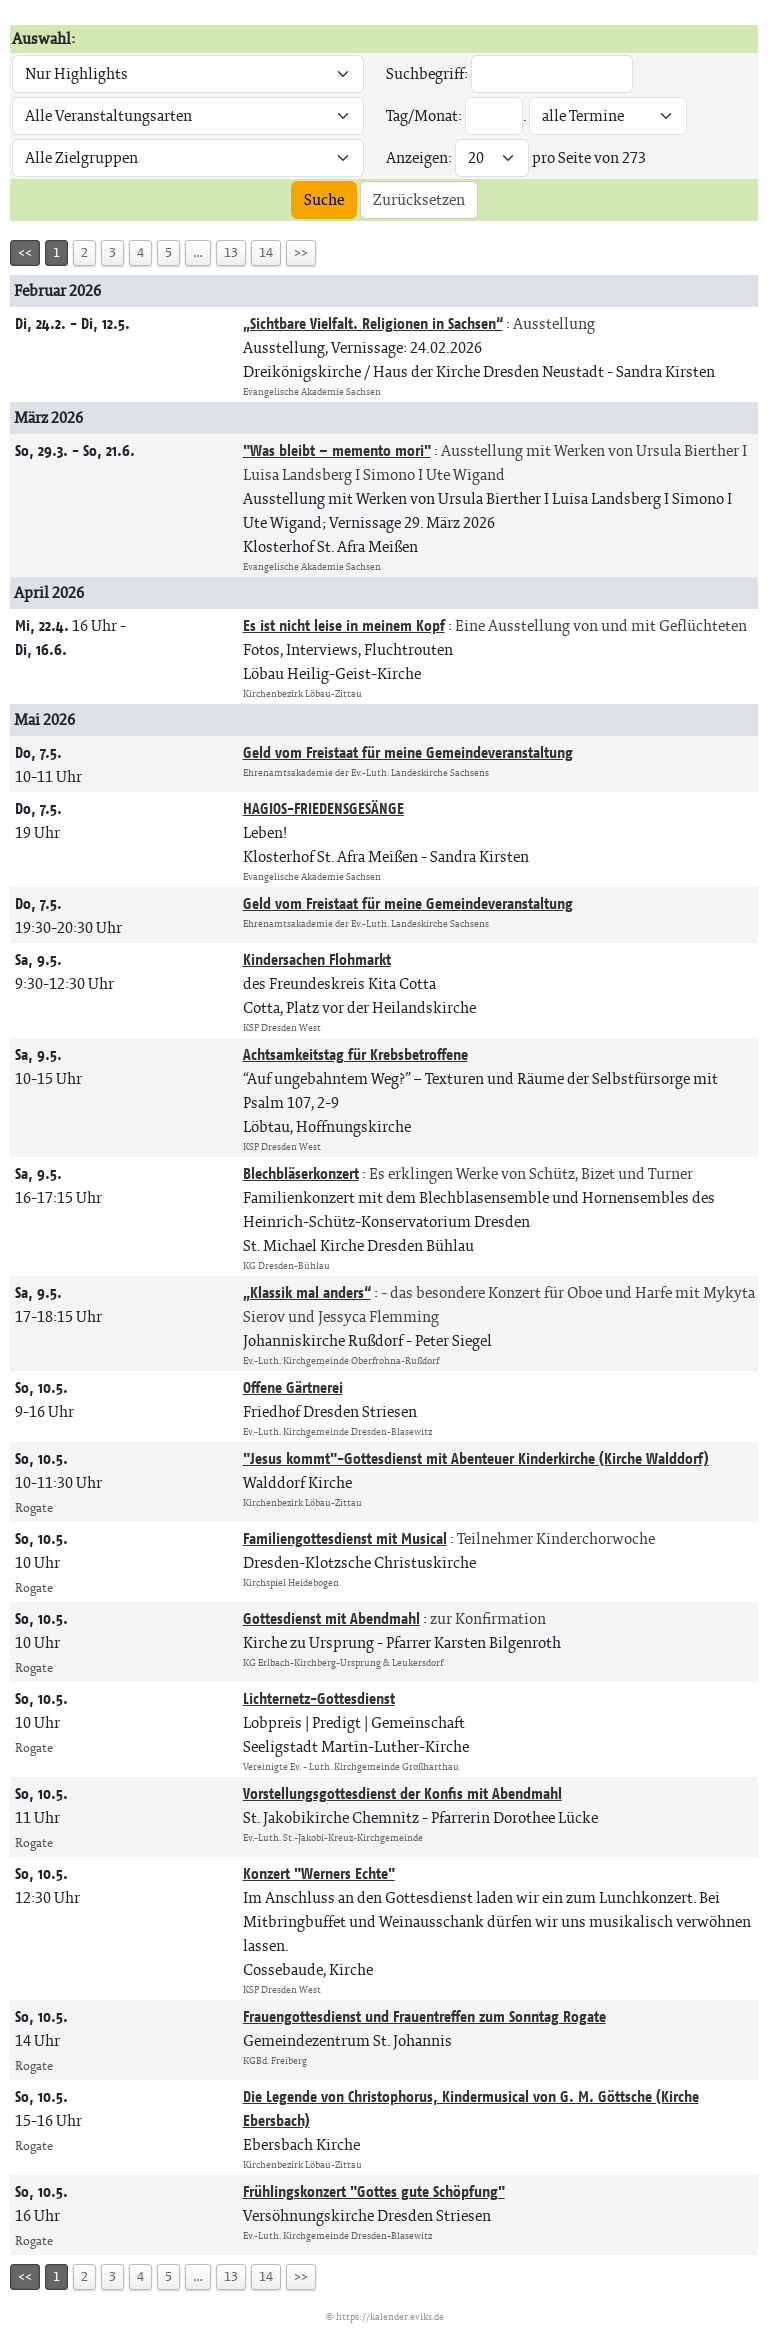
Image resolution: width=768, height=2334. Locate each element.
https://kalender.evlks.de (390, 2316)
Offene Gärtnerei (293, 1387)
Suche (324, 199)
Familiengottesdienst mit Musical (345, 1538)
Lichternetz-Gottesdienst (319, 1698)
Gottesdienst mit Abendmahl (331, 1618)
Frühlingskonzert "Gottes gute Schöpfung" (374, 2191)
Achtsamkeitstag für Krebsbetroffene (355, 1054)
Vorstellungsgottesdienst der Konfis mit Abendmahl (402, 1793)
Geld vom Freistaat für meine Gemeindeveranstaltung (408, 752)
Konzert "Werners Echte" (319, 1873)
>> (301, 252)
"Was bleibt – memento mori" (337, 450)
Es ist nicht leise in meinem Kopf (344, 625)
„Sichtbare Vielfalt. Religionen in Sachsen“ (373, 323)
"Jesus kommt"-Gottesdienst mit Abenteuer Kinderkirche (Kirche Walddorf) (476, 1458)
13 (231, 252)
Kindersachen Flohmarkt (317, 959)
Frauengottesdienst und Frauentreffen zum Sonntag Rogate (424, 2016)
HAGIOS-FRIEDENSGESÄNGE (323, 808)
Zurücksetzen (419, 199)
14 (266, 252)
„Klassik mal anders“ (307, 1292)
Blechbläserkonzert (301, 1173)
